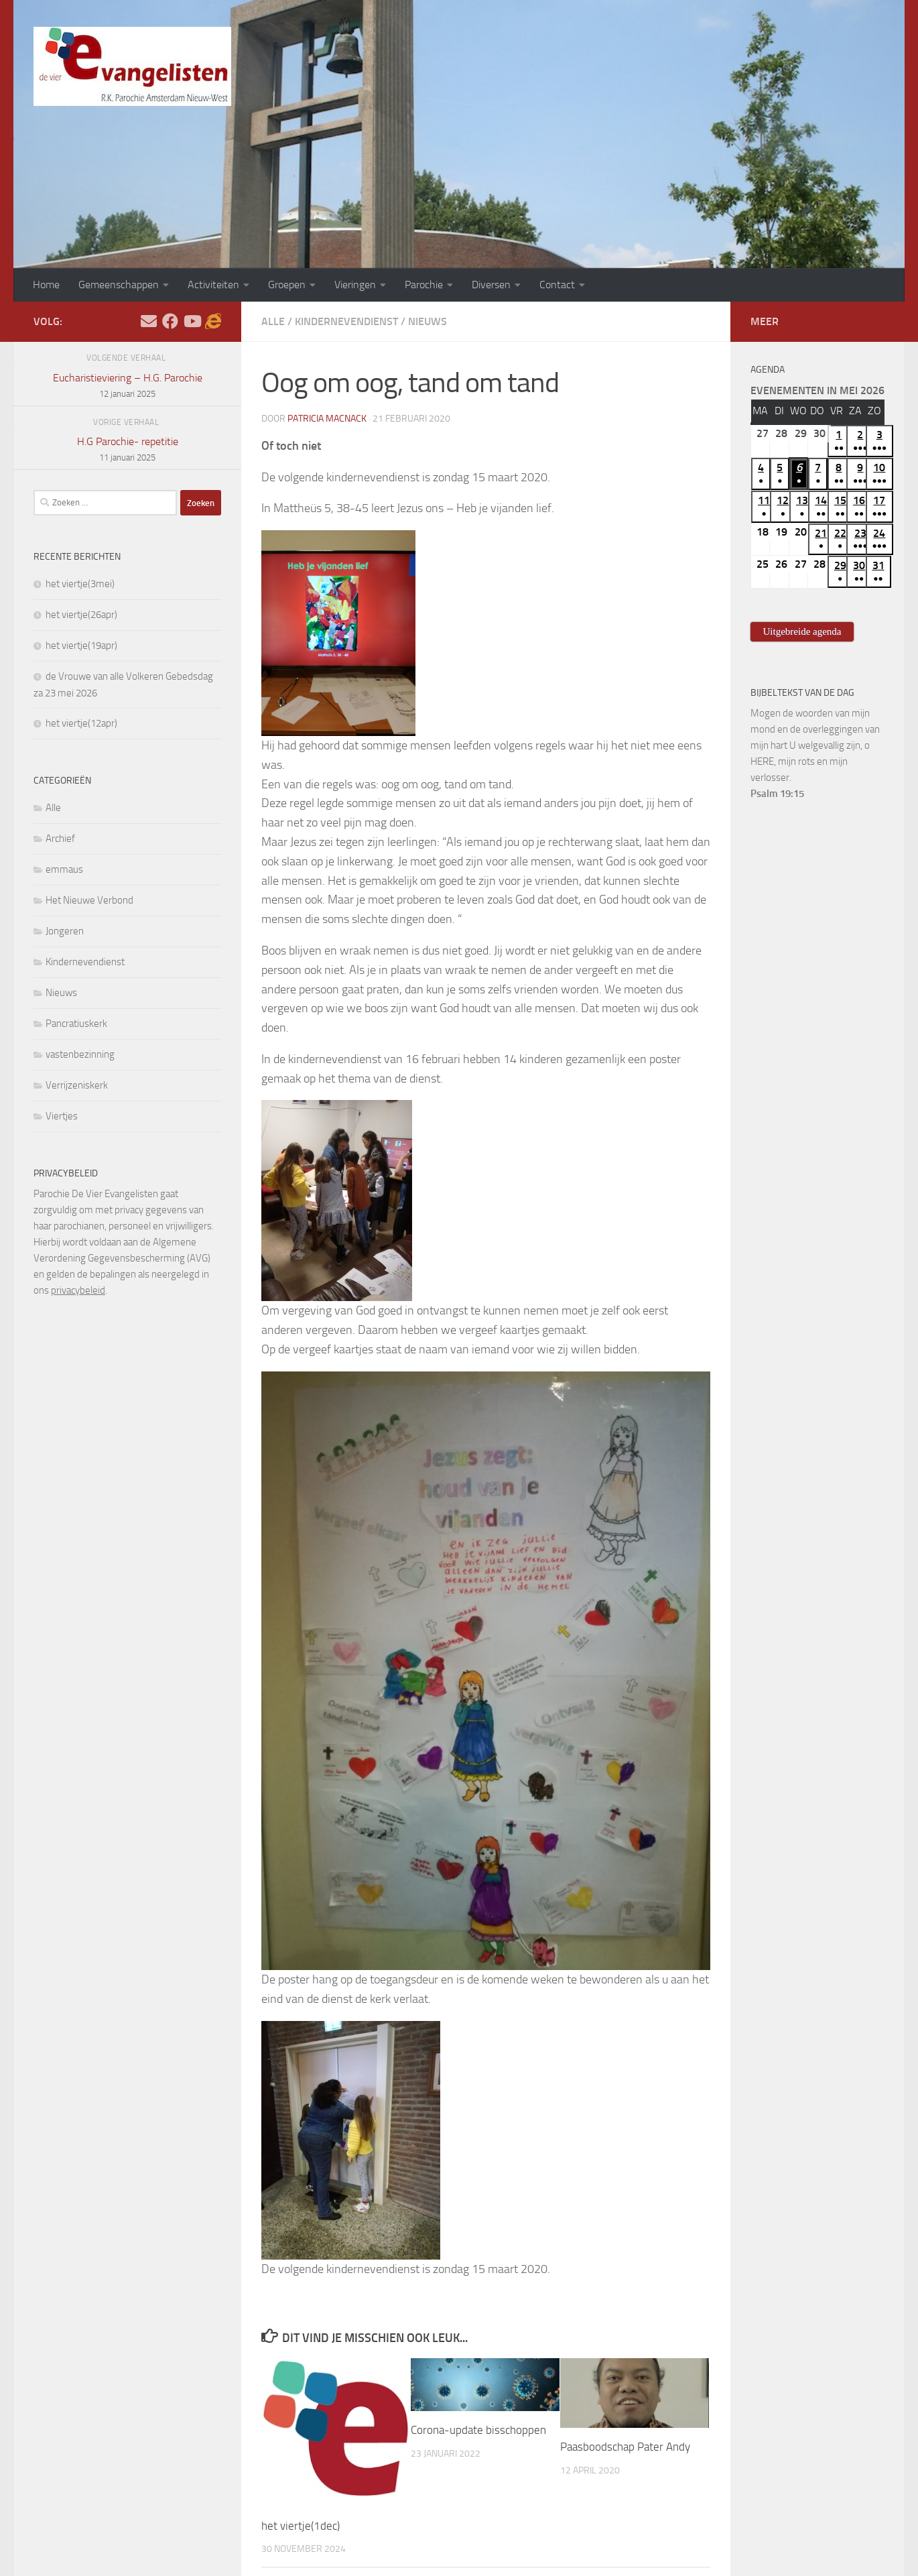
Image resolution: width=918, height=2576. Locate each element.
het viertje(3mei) (80, 584)
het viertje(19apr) (81, 645)
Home (46, 284)
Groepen (287, 284)
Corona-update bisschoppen (478, 2430)
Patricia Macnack (327, 418)
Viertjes (62, 1116)
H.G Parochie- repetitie (127, 450)
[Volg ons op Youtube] (192, 321)
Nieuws (427, 321)
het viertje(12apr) (81, 723)
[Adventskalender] (213, 321)
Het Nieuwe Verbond (89, 900)
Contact (557, 284)
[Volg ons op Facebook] (170, 321)
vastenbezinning (80, 1054)
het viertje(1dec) (300, 2525)
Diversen (491, 284)
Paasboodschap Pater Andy (625, 2446)
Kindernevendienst (346, 321)
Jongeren (65, 931)
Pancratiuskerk (76, 1024)
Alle (273, 321)
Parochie (424, 284)
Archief (60, 839)
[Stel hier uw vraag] (149, 321)
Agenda (767, 369)
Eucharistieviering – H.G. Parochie (127, 386)
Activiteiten (213, 284)
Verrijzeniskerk (77, 1085)
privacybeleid (78, 1290)
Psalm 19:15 (777, 794)
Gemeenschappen (118, 284)
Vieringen (355, 284)
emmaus (64, 869)
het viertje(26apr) (81, 615)
